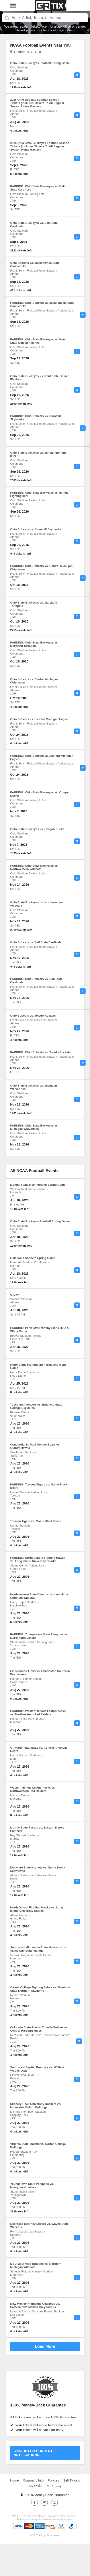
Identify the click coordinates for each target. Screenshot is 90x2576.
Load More (45, 2346)
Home (14, 2480)
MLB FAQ (54, 2485)
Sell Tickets (71, 2480)
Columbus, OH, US (26, 52)
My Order (36, 2485)
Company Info (33, 2480)
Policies (53, 2480)
